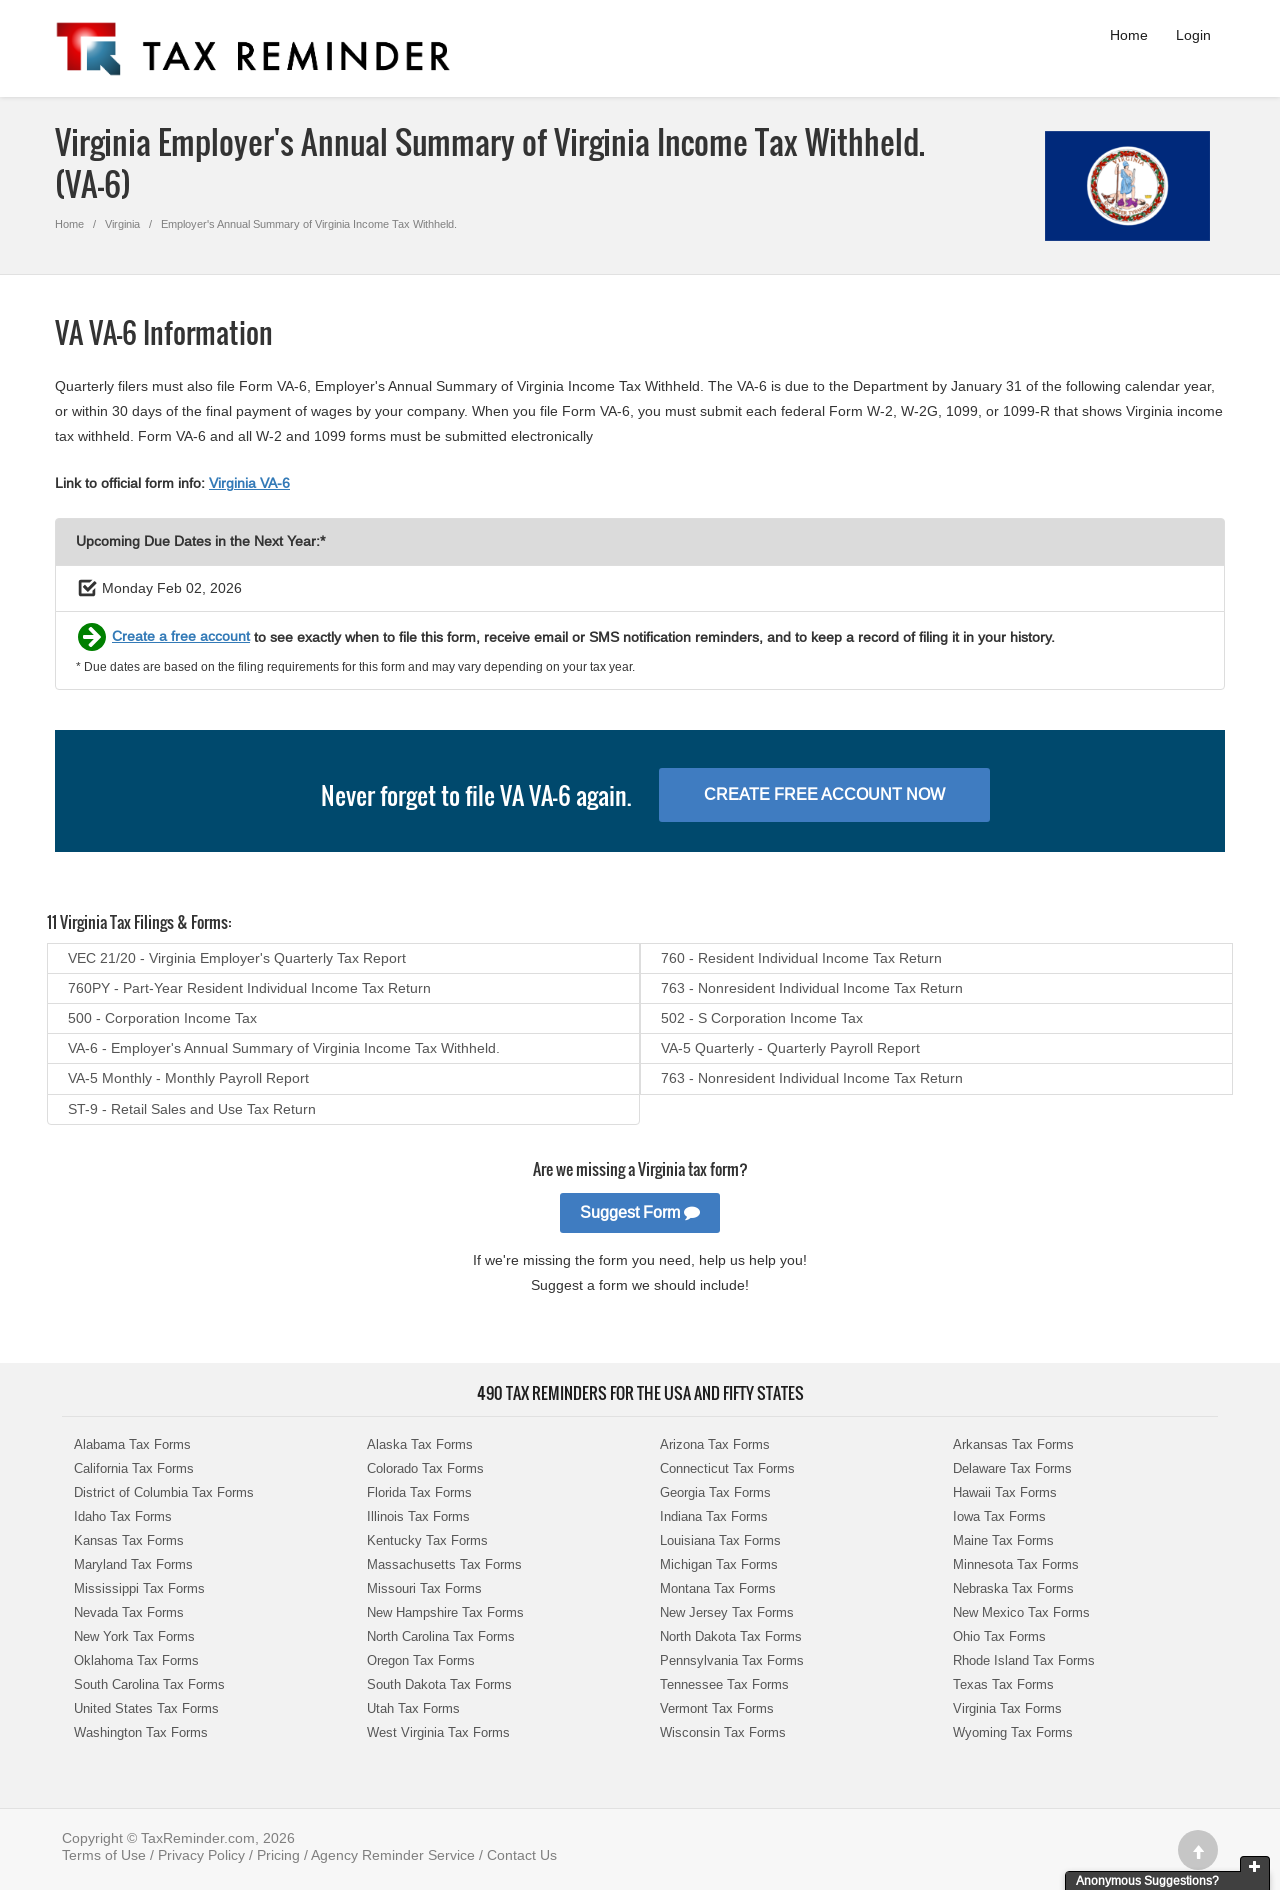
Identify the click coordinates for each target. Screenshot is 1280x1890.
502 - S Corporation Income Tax (762, 1018)
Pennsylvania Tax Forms (732, 1660)
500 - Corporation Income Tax (162, 1018)
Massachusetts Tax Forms (444, 1564)
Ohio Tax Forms (999, 1636)
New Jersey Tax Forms (727, 1612)
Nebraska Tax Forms (1013, 1588)
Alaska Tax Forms (420, 1444)
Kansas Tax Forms (129, 1540)
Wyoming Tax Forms (1013, 1732)
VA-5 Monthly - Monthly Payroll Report (188, 1078)
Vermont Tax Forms (717, 1708)
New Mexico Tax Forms (1021, 1612)
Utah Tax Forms (413, 1708)
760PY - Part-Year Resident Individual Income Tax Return (249, 988)
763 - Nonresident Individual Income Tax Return (812, 988)
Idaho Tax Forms (123, 1516)
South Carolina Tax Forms (149, 1684)
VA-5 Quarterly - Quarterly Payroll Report (790, 1048)
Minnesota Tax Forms (1016, 1564)
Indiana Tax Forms (714, 1516)
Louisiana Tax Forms (720, 1540)
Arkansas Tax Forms (1013, 1444)
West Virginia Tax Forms (438, 1732)
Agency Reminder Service (393, 1855)
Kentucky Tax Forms (427, 1540)
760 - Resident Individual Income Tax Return (801, 958)
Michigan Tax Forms (719, 1564)
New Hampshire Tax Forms (445, 1612)
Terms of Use (104, 1855)
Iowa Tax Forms (999, 1516)
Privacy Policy (201, 1855)
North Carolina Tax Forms (441, 1636)
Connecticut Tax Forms (727, 1468)
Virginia (122, 224)
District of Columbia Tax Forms (164, 1492)
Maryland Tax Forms (133, 1564)
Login (1193, 35)
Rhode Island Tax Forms (1024, 1660)
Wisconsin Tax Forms (723, 1732)
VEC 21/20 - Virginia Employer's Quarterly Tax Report (237, 958)
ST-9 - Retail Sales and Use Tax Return (192, 1109)
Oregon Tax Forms (421, 1660)
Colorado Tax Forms (425, 1468)
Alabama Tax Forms (132, 1444)
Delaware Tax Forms (1012, 1468)
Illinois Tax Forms (418, 1516)
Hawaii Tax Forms (1005, 1492)
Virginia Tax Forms (1007, 1708)
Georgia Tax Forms (715, 1492)
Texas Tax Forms (1003, 1684)
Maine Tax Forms (1003, 1540)
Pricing (278, 1855)
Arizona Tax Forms (715, 1444)
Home (1129, 35)
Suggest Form (640, 1212)
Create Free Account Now (824, 794)
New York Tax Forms (134, 1636)
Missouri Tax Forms (424, 1588)
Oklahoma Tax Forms (136, 1660)
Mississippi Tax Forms (139, 1588)
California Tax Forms (134, 1468)
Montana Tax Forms (718, 1588)
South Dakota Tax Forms (439, 1684)
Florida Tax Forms (419, 1492)
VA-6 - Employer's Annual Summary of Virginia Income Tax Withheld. (284, 1048)
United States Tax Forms (146, 1708)
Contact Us (522, 1855)
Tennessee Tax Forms (724, 1684)
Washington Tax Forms (141, 1732)
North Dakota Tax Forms (731, 1636)
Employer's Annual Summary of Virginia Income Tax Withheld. (309, 224)
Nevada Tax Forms (129, 1612)
